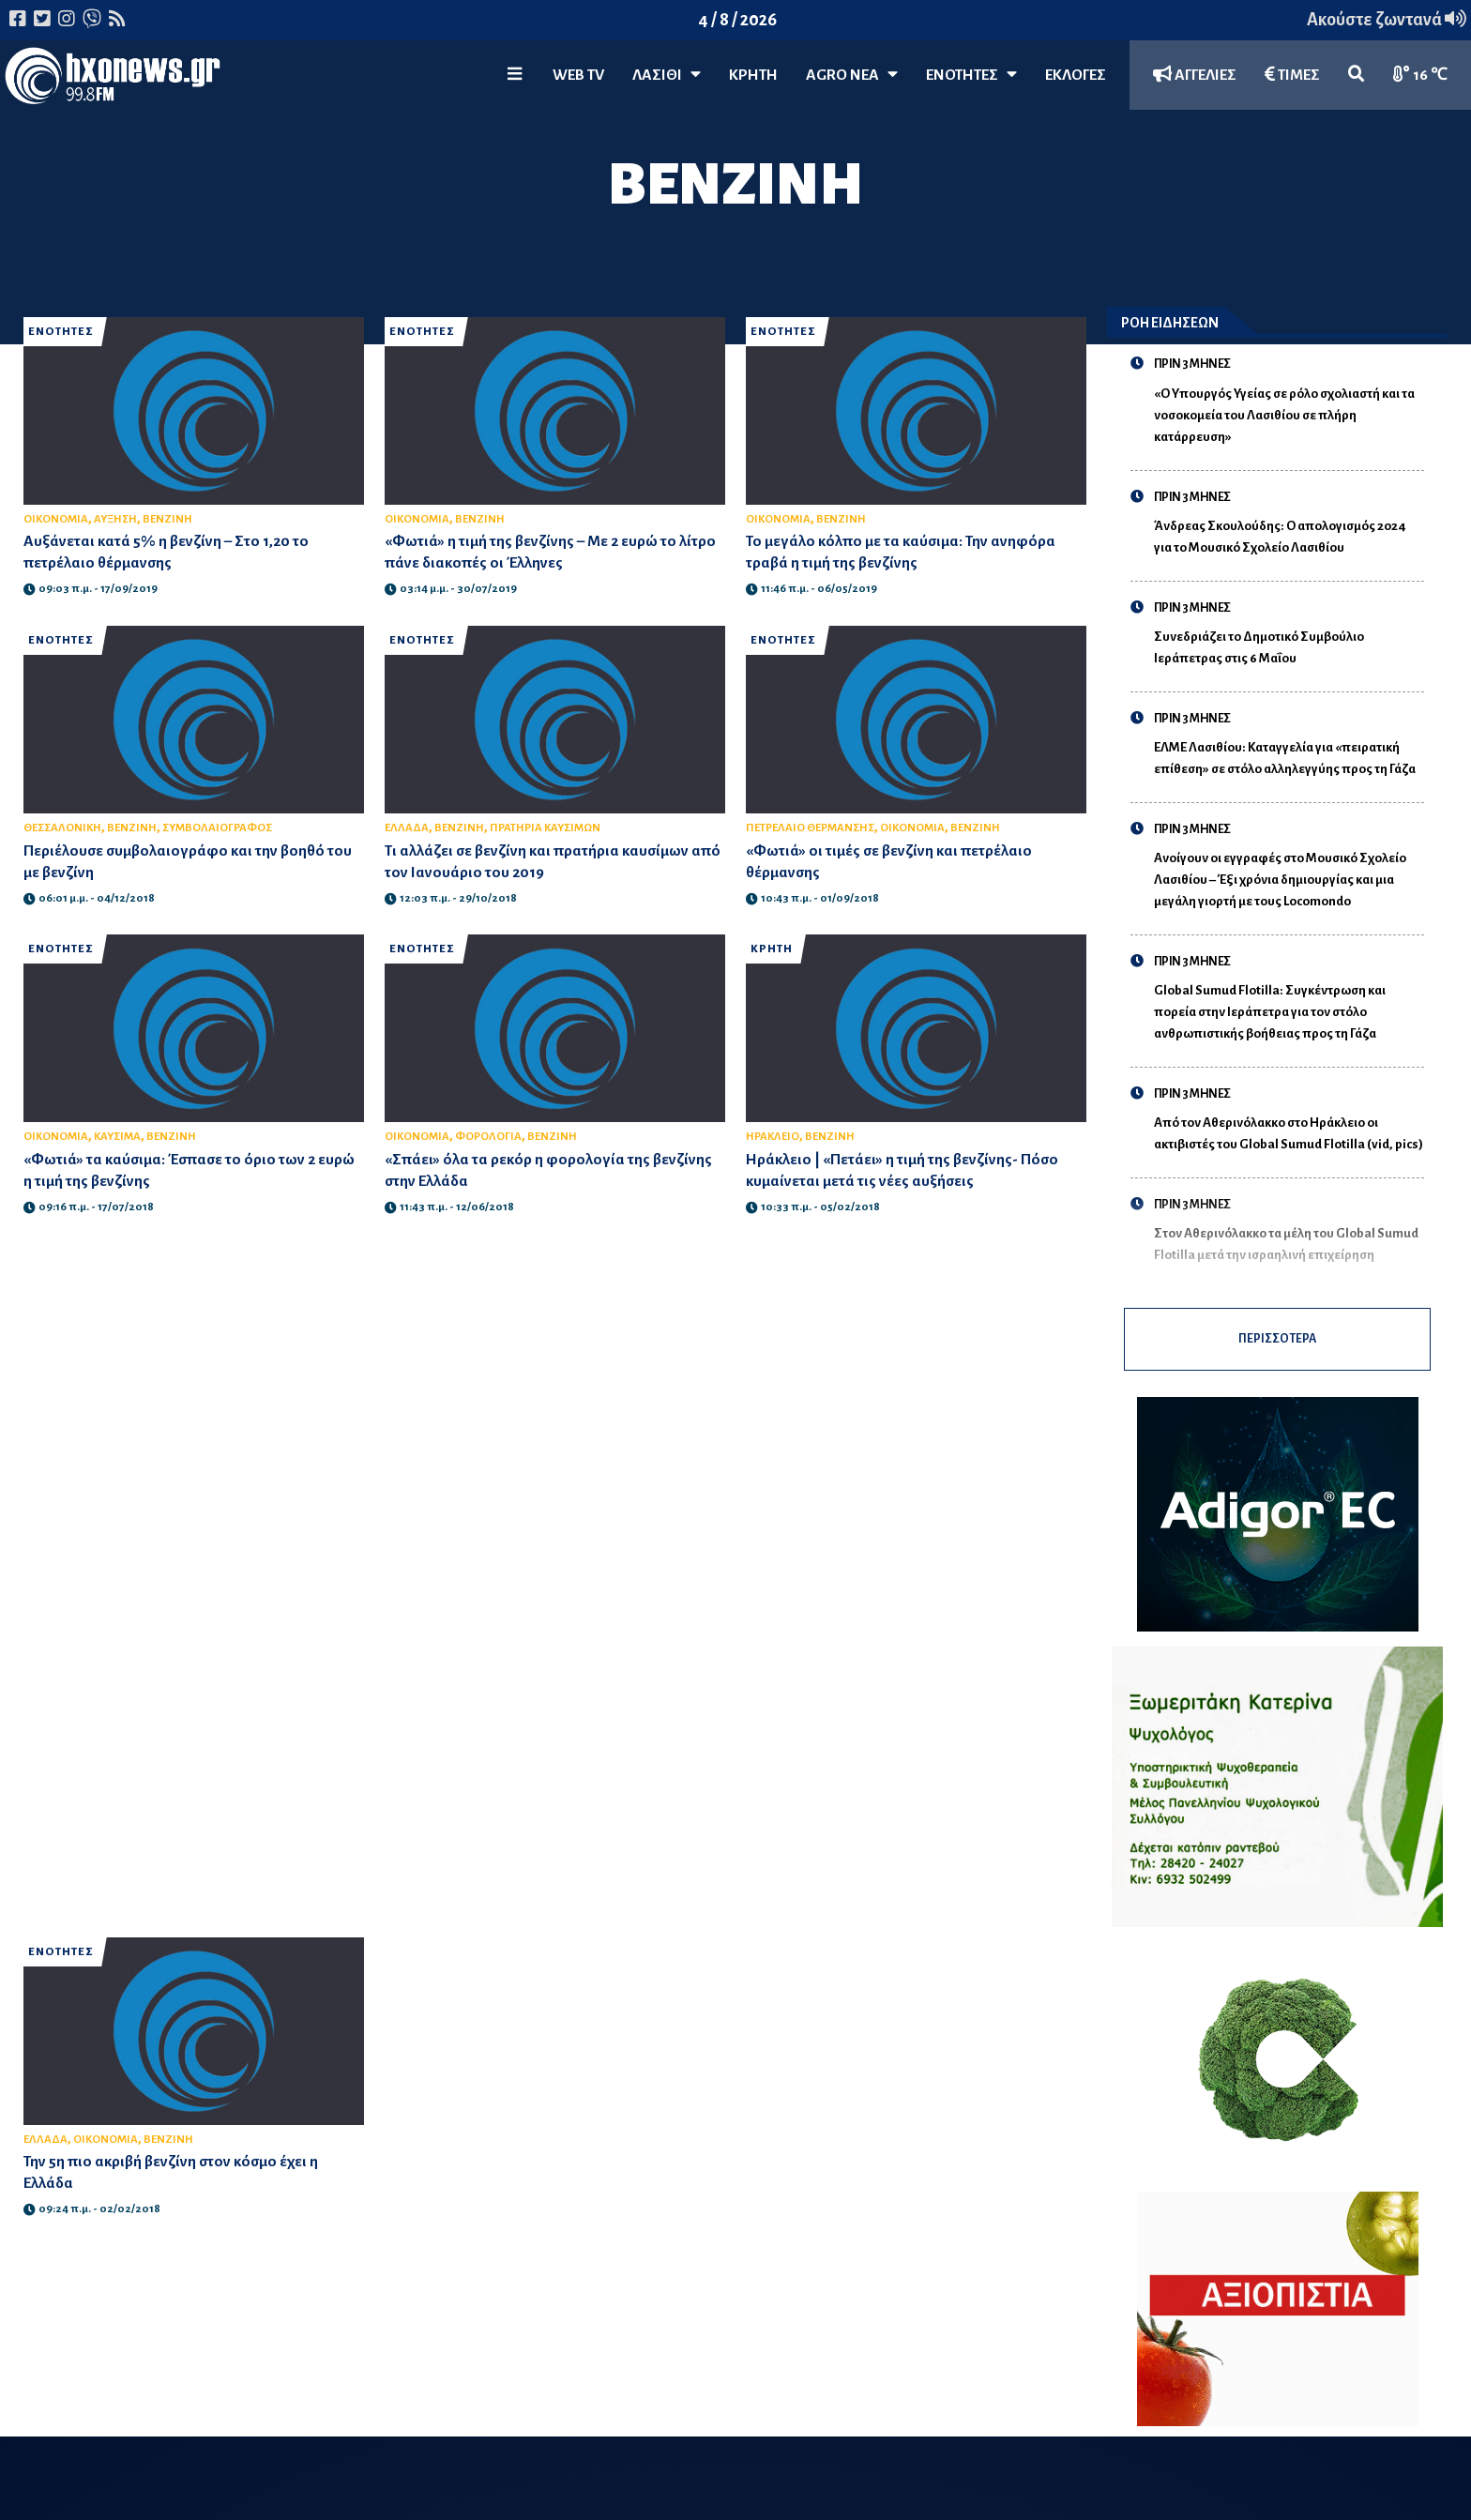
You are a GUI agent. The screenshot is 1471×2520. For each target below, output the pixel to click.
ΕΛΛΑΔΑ (407, 828)
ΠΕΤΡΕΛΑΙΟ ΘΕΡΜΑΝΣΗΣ (810, 828)
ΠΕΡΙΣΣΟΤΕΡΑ (1277, 1346)
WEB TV (578, 75)
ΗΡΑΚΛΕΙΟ (772, 1137)
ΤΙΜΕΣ (1292, 74)
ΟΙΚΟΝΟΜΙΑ (55, 519)
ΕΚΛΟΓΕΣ (1075, 75)
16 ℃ (1420, 74)
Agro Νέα (852, 74)
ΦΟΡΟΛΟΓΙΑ (488, 1137)
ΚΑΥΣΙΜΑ (117, 1137)
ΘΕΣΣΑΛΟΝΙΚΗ (62, 828)
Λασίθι (666, 74)
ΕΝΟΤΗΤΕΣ (971, 74)
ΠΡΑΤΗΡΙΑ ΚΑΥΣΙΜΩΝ (545, 828)
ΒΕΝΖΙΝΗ (167, 519)
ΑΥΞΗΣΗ (115, 519)
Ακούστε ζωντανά (1386, 19)
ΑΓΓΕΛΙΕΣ (1194, 74)
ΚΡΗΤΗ (753, 75)
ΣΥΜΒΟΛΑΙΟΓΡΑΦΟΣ (217, 828)
